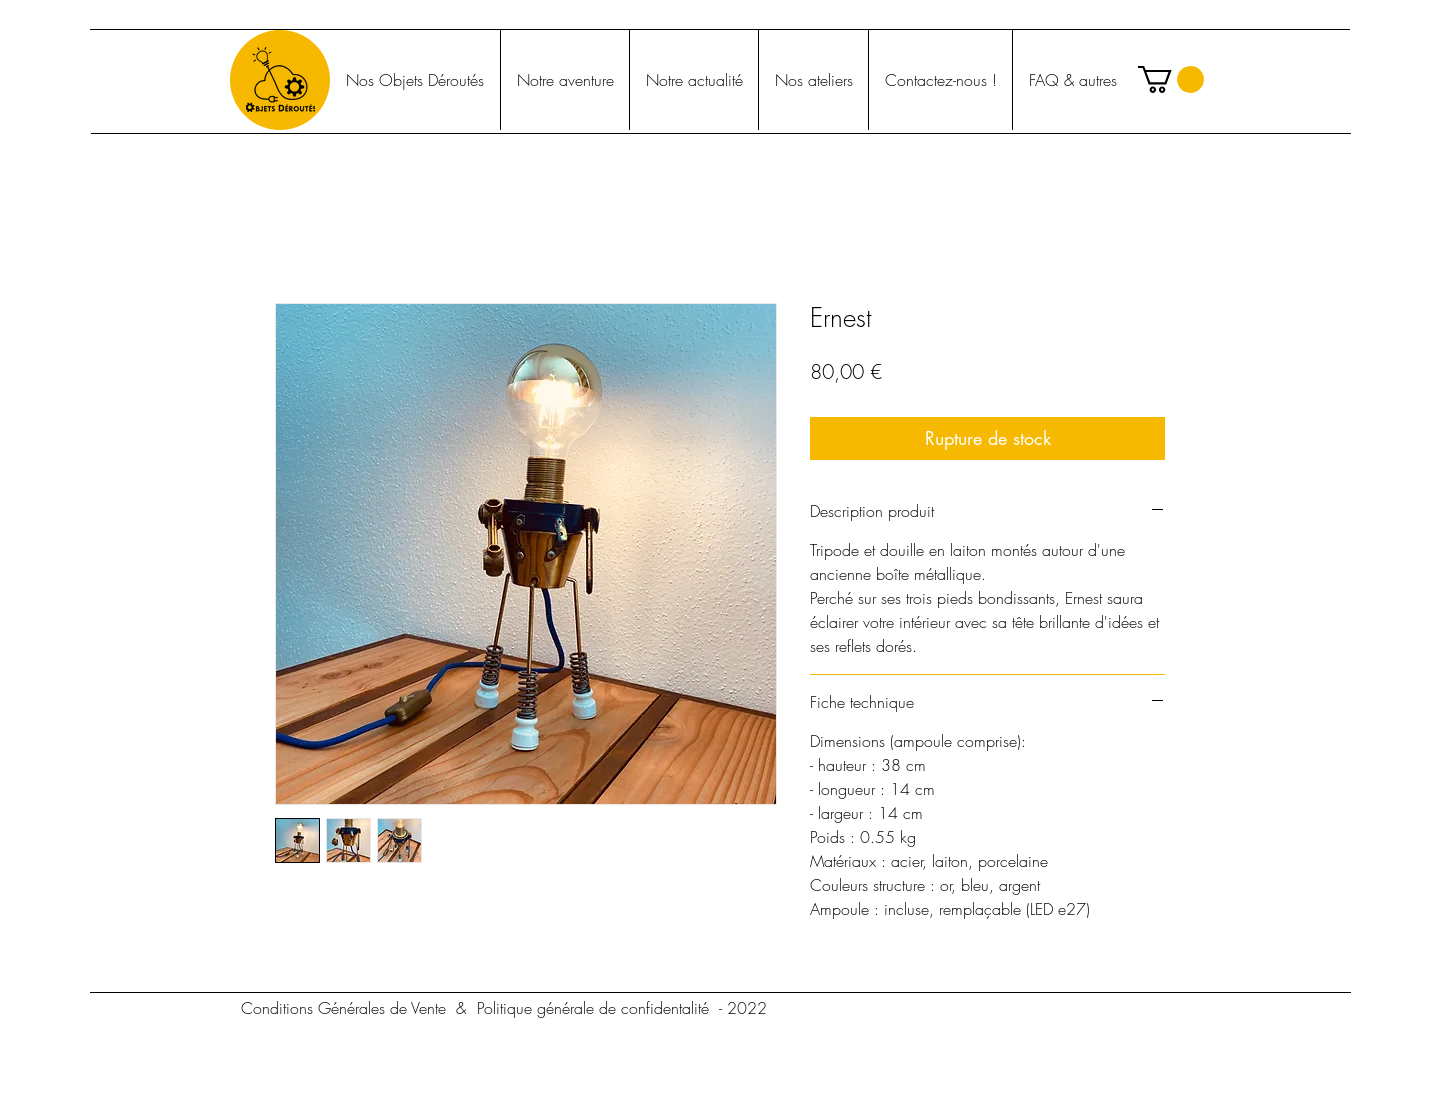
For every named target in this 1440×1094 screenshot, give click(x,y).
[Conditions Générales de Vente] (343, 1008)
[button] (1171, 79)
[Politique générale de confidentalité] (593, 1008)
